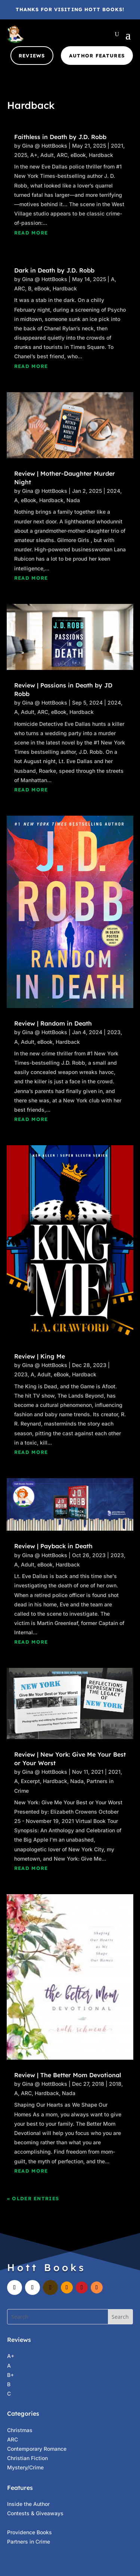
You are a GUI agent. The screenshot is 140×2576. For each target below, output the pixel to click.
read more (31, 233)
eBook (78, 155)
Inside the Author (28, 2504)
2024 (113, 491)
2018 (115, 2084)
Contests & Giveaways (35, 2513)
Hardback (101, 155)
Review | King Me (39, 1356)
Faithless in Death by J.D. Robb (60, 137)
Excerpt (30, 1781)
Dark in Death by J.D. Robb (54, 270)
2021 (117, 145)
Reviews (32, 56)
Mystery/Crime (25, 2467)
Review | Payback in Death (53, 1546)
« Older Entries (33, 2198)
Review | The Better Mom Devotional (67, 2075)
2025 (20, 155)
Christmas (19, 2430)
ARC (62, 155)
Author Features (97, 56)
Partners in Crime (28, 2541)
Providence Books (29, 2532)
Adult (47, 155)
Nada (73, 500)
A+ (33, 155)
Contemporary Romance (36, 2449)
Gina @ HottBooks (44, 145)
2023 (114, 1032)
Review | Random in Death (53, 1023)
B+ (10, 2375)
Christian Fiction (27, 2458)
